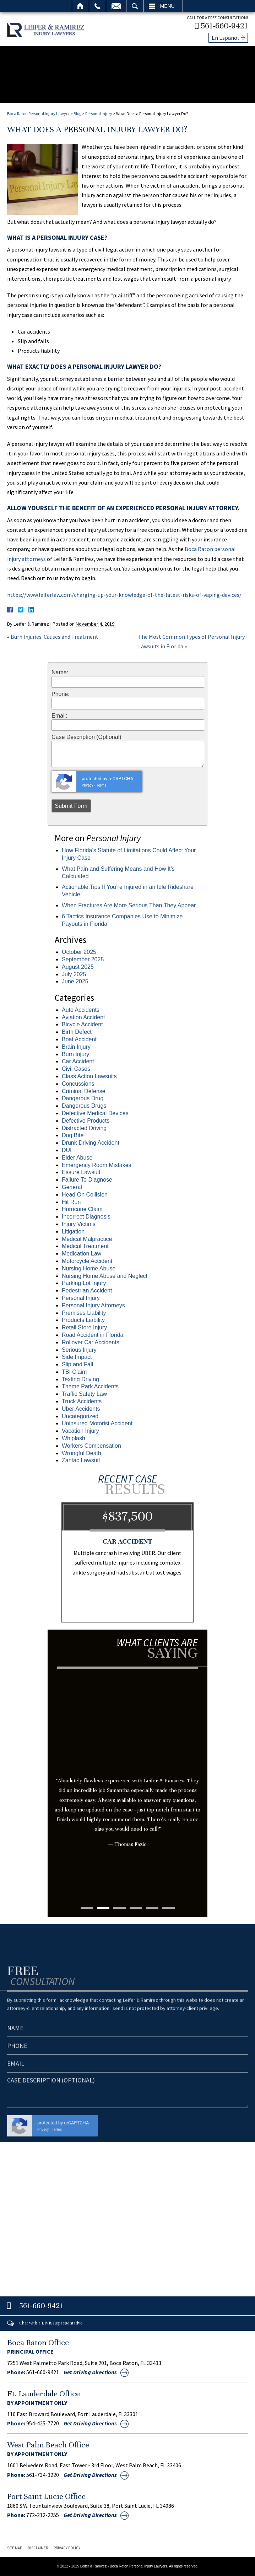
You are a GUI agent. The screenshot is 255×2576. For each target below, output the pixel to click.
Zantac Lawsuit (81, 1460)
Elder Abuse (77, 1158)
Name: (59, 672)
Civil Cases (76, 1069)
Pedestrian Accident (87, 1290)
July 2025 (74, 974)
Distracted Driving (84, 1128)
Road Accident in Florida (92, 1335)
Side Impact (77, 1357)
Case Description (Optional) (86, 737)
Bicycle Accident (82, 1024)
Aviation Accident (83, 1017)
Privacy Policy (67, 2547)
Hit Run (71, 1202)
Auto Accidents (80, 1010)
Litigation (73, 1231)
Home (80, 6)
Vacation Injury (80, 1431)
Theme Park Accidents (90, 1386)
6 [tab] (168, 1908)
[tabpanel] (127, 1772)
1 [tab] (87, 1908)
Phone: (60, 694)
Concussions (78, 1084)
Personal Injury (98, 113)
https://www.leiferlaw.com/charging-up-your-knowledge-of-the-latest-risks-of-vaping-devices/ (124, 594)
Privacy (87, 785)
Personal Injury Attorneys (93, 1305)
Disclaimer (38, 2547)
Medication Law (81, 1254)
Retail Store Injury (84, 1327)
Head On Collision (85, 1195)
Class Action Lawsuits (89, 1076)
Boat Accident (79, 1039)
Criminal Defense (83, 1091)
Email (116, 6)
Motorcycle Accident (87, 1261)
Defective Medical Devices (95, 1113)
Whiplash (73, 1438)
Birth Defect (77, 1032)
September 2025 (83, 959)
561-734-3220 (42, 2475)
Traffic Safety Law (84, 1394)
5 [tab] (152, 1908)
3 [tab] (119, 1908)
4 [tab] (136, 1908)
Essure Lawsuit (81, 1172)
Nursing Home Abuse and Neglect (104, 1276)
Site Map (14, 2547)
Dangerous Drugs (84, 1106)
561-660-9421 (224, 25)
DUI (67, 1150)
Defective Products (85, 1121)
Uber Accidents (81, 1409)
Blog (77, 113)
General (72, 1187)
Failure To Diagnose (87, 1180)
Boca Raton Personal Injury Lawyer (38, 113)
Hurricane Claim (82, 1209)
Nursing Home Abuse (88, 1268)
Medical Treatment (85, 1246)
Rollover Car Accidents (90, 1342)
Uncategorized (80, 1416)
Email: (59, 716)
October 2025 (79, 952)
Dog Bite (72, 1135)
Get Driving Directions (90, 2372)
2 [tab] (103, 1908)
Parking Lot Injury (84, 1283)
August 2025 (78, 967)
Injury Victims (79, 1224)
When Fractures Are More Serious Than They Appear (129, 905)
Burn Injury (75, 1054)
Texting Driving (80, 1379)
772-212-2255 (42, 2515)
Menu (167, 6)
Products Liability (83, 1320)
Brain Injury (76, 1047)
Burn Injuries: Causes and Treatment (54, 636)
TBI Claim (74, 1372)
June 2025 (75, 981)
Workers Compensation (91, 1446)
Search (134, 6)
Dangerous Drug (82, 1098)
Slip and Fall (77, 1364)
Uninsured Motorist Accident (97, 1423)
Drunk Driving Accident (90, 1143)
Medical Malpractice (87, 1239)
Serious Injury (79, 1350)
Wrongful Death (81, 1453)
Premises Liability (84, 1313)
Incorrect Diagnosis (86, 1217)
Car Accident (78, 1061)
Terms (101, 785)
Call (97, 6)
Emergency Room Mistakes (96, 1165)
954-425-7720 (42, 2423)
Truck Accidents (82, 1401)
